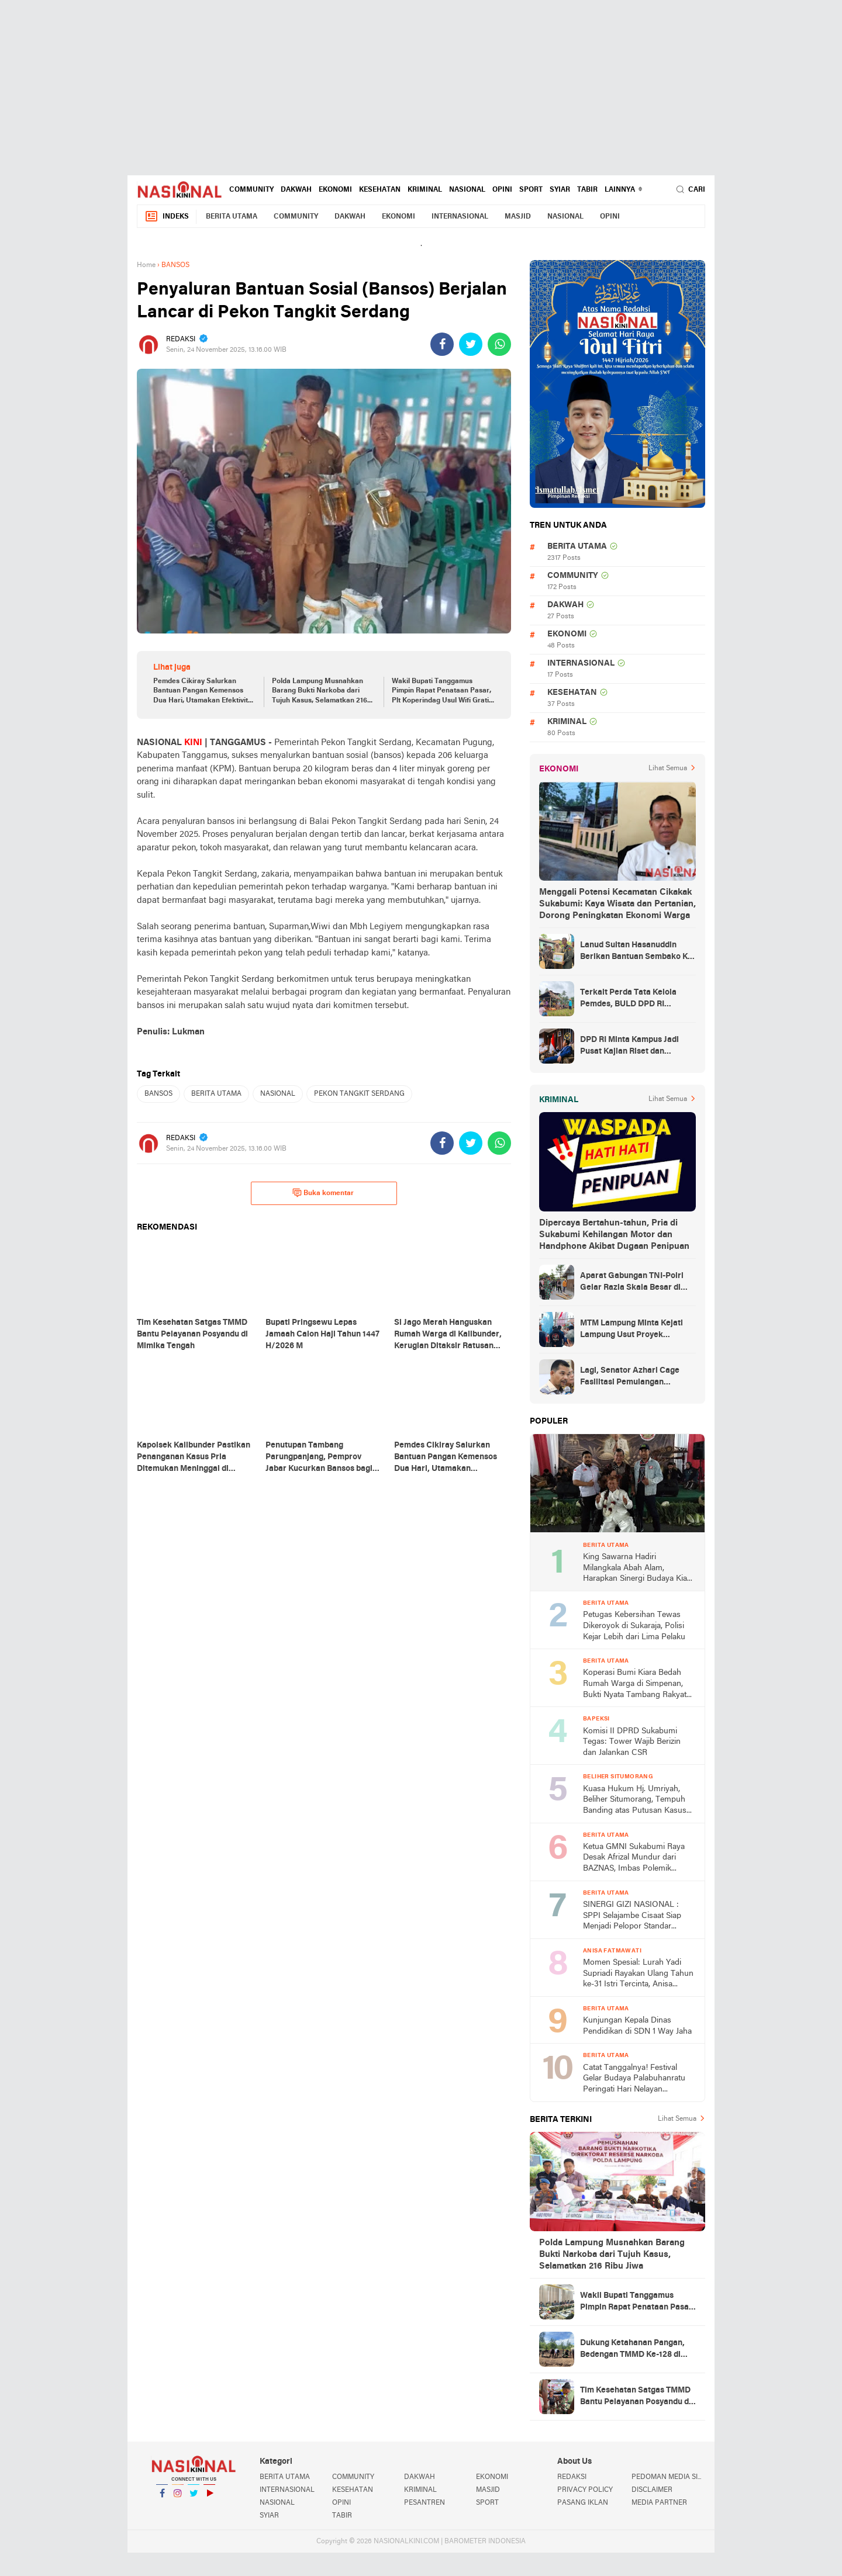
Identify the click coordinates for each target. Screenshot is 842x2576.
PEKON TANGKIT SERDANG (359, 1093)
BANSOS (158, 1093)
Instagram (178, 2498)
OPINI (502, 189)
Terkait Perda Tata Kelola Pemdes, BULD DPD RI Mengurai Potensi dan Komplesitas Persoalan (628, 999)
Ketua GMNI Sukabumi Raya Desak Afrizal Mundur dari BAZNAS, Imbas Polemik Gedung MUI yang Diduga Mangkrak (634, 1859)
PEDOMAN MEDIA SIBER (668, 2477)
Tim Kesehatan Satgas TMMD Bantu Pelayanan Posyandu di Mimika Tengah (635, 2397)
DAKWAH (296, 189)
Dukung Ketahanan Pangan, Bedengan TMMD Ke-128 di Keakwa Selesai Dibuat (632, 2350)
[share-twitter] (470, 344)
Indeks (166, 216)
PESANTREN (424, 2502)
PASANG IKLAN (582, 2502)
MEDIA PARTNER (659, 2502)
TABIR (587, 189)
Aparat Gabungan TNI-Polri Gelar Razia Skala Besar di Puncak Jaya (632, 1283)
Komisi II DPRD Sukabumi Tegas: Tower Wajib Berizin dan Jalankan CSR (632, 1742)
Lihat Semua (667, 768)
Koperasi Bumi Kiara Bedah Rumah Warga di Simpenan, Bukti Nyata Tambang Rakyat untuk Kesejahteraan (634, 1684)
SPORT (531, 189)
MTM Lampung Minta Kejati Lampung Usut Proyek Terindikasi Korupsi (631, 1330)
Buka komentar (323, 1192)
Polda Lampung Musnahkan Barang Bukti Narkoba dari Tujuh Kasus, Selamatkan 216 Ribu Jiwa (319, 692)
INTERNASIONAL (460, 216)
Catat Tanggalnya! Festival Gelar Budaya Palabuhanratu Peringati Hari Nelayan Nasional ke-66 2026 (634, 2079)
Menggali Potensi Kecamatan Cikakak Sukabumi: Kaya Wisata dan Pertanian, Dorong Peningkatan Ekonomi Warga (617, 904)
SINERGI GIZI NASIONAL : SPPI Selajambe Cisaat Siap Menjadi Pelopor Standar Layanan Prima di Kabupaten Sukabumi (634, 1916)
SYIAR (560, 189)
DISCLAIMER (652, 2490)
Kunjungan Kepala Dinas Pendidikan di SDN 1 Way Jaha (637, 2026)
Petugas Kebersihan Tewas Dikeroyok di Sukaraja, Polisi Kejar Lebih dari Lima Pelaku (634, 1626)
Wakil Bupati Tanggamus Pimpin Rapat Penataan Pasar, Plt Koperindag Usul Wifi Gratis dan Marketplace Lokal (442, 692)
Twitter (193, 2498)
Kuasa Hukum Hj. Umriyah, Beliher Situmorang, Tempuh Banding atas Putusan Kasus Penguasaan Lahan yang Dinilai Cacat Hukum (634, 1801)
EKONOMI (335, 189)
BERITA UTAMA (231, 216)
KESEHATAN (380, 189)
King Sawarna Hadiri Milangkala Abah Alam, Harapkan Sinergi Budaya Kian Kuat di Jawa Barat (637, 1569)
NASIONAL (467, 189)
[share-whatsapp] (499, 344)
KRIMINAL (425, 189)
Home (146, 265)
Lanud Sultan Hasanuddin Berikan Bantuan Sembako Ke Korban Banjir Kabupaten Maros (636, 952)
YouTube (209, 2498)
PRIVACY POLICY (585, 2490)
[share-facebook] (442, 344)
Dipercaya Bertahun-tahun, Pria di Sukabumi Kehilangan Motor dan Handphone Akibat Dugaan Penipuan (614, 1234)
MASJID (518, 216)
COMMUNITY (251, 189)
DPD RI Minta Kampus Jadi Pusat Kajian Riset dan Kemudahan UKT (629, 1047)
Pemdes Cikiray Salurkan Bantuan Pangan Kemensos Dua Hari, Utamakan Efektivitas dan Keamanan (204, 692)
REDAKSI (571, 2477)
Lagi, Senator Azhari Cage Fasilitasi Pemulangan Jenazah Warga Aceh (629, 1377)
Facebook (162, 2498)
